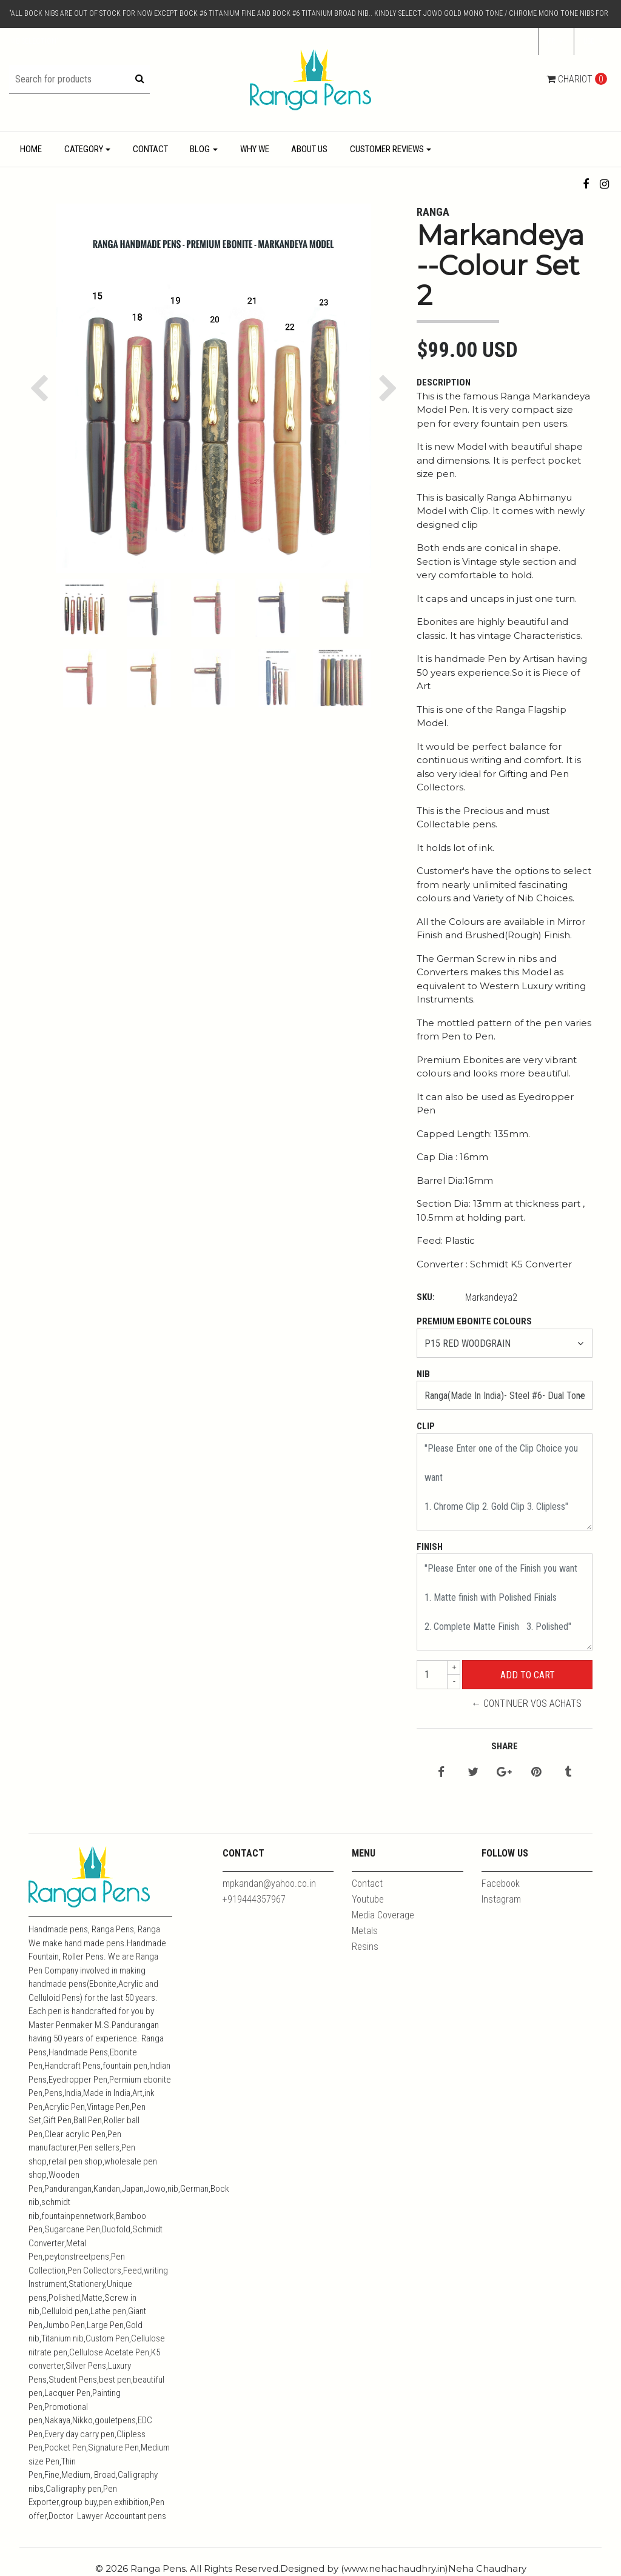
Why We (254, 149)
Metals (365, 1931)
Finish (430, 1546)
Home (31, 149)
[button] (593, 42)
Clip (426, 1426)
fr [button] (552, 41)
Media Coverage (383, 1915)
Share (504, 1746)
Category (83, 149)
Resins (365, 1946)
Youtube (368, 1899)
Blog (200, 149)
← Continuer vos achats (526, 1703)
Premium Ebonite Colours (474, 1321)
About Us (309, 149)
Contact (150, 149)
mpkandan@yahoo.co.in (269, 1883)
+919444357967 (254, 1899)
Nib (423, 1374)
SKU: (426, 1297)
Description (444, 382)
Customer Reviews (387, 149)
